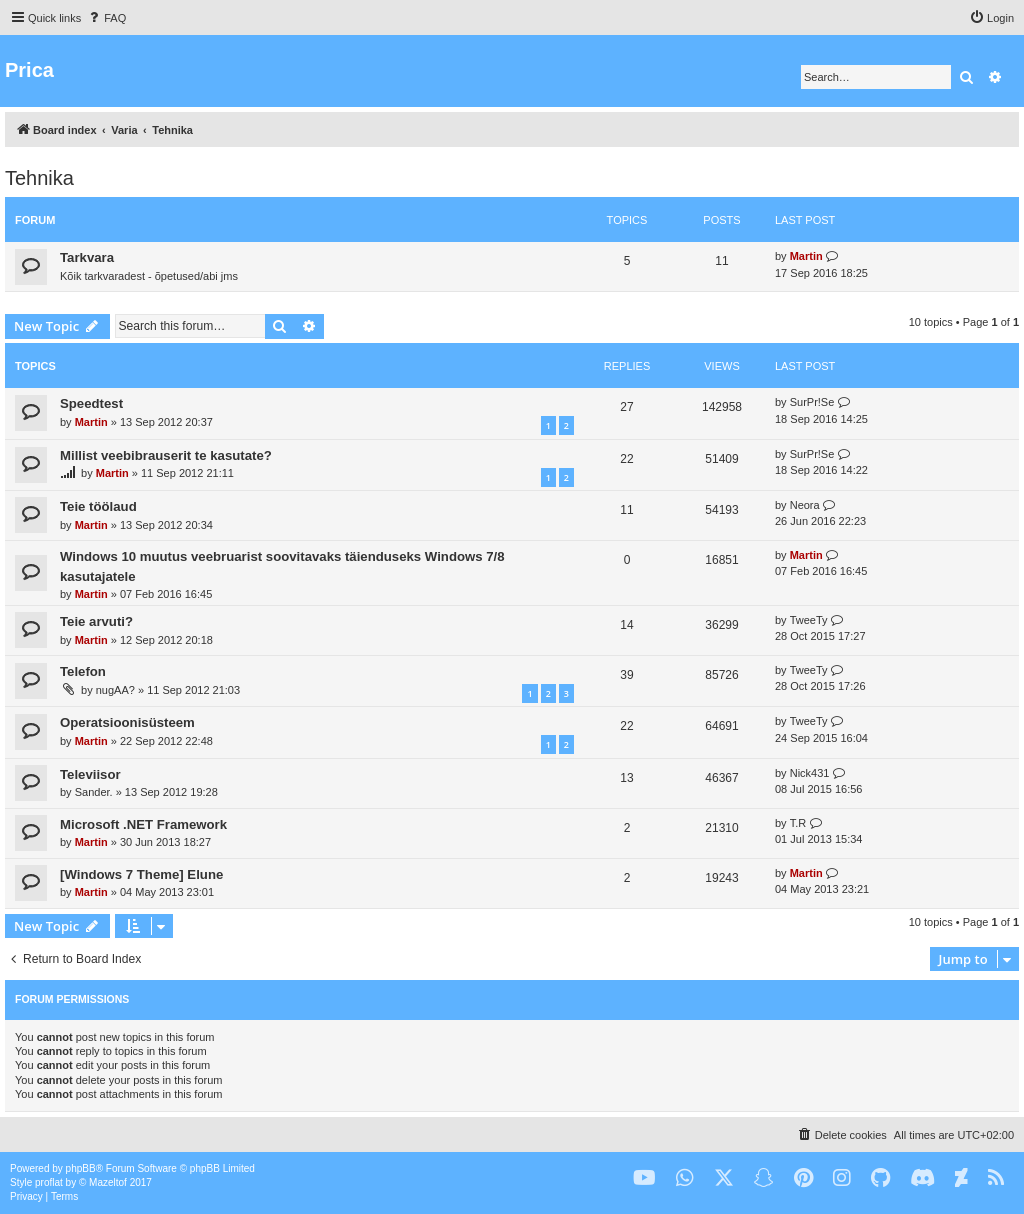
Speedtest (91, 403)
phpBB (81, 1168)
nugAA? (115, 690)
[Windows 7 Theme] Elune (141, 874)
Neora (805, 505)
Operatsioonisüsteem (127, 722)
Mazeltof (108, 1182)
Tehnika (39, 178)
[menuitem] (106, 18)
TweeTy (809, 620)
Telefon (83, 671)
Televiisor (90, 774)
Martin (806, 256)
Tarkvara (87, 257)
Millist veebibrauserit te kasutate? (166, 455)
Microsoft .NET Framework (143, 824)
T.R (798, 823)
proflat (49, 1182)
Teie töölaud (98, 506)
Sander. (94, 792)
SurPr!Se (812, 402)
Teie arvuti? (96, 621)
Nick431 (810, 773)
